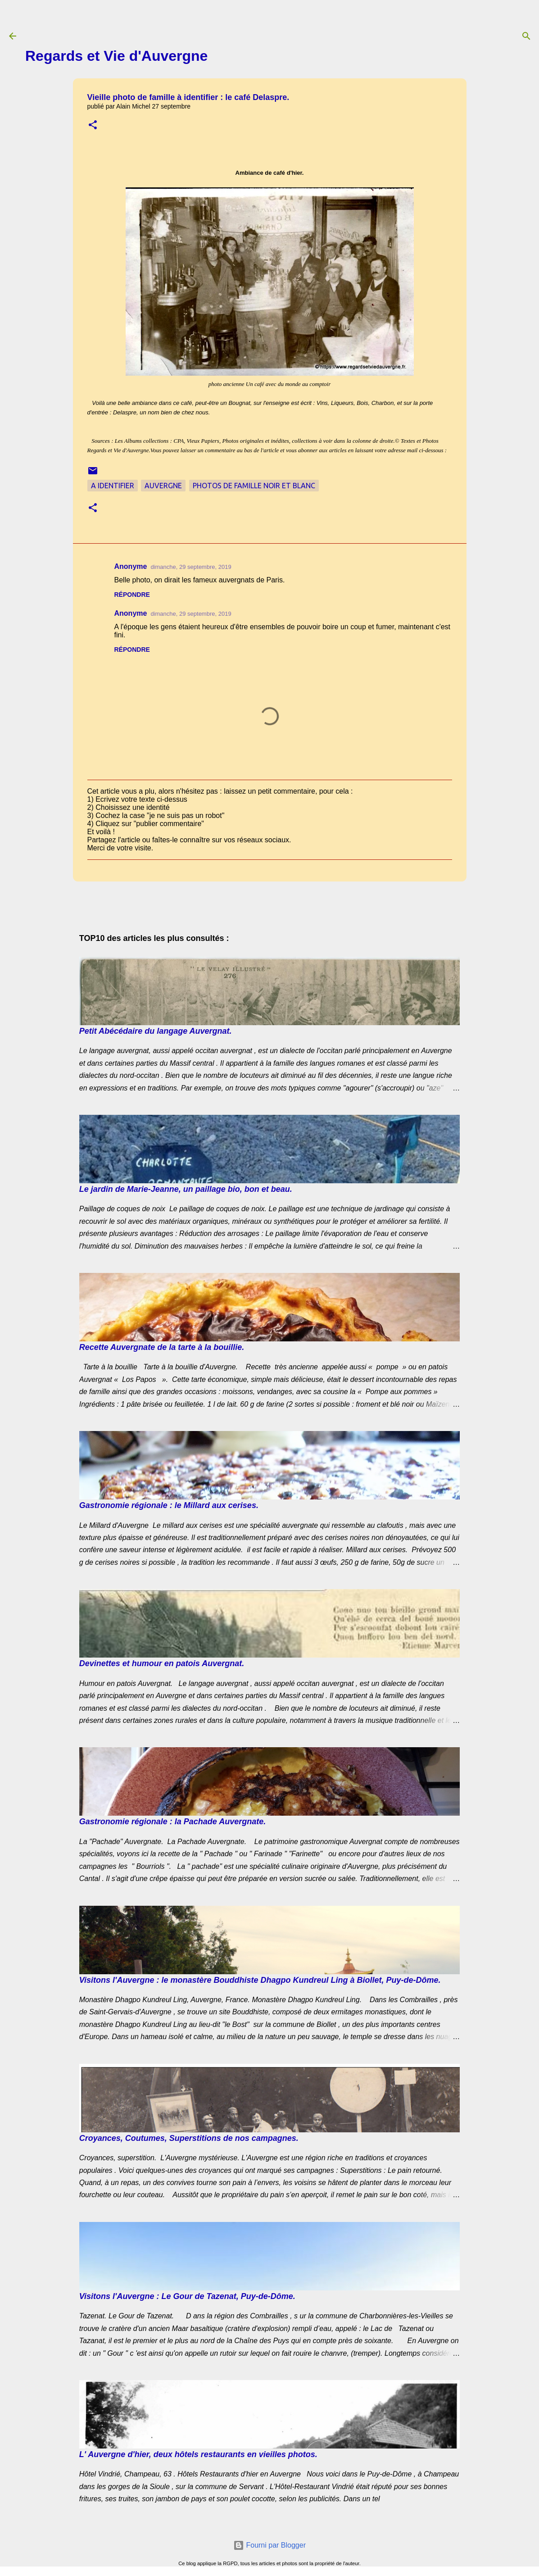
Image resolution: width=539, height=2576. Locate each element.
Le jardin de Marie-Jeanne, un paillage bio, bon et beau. (185, 1189)
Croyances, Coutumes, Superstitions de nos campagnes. (189, 2138)
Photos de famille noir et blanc (254, 486)
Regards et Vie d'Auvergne (116, 56)
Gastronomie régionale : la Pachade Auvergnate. (172, 1821)
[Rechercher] (526, 36)
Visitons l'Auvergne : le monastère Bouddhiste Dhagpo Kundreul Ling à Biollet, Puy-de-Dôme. (260, 1980)
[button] (92, 125)
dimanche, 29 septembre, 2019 (190, 566)
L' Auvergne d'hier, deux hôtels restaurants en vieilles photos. (198, 2454)
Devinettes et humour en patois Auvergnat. (161, 1663)
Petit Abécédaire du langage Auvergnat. (155, 1031)
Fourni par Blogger (269, 2545)
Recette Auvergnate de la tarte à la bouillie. (161, 1347)
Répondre (132, 594)
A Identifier (112, 486)
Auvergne (163, 486)
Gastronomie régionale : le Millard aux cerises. (168, 1505)
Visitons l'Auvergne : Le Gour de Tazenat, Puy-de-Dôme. (187, 2296)
